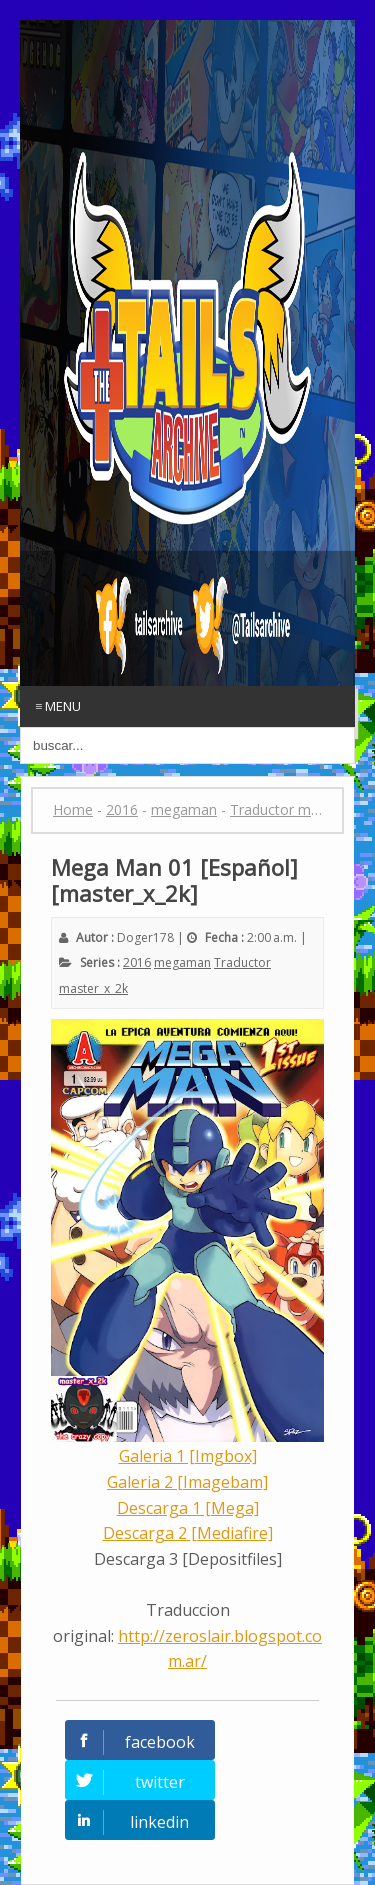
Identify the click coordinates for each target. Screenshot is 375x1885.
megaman (182, 962)
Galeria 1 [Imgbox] (188, 1456)
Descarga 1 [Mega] (188, 1508)
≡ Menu (58, 706)
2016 (137, 962)
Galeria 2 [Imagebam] (187, 1482)
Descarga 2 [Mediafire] (188, 1533)
